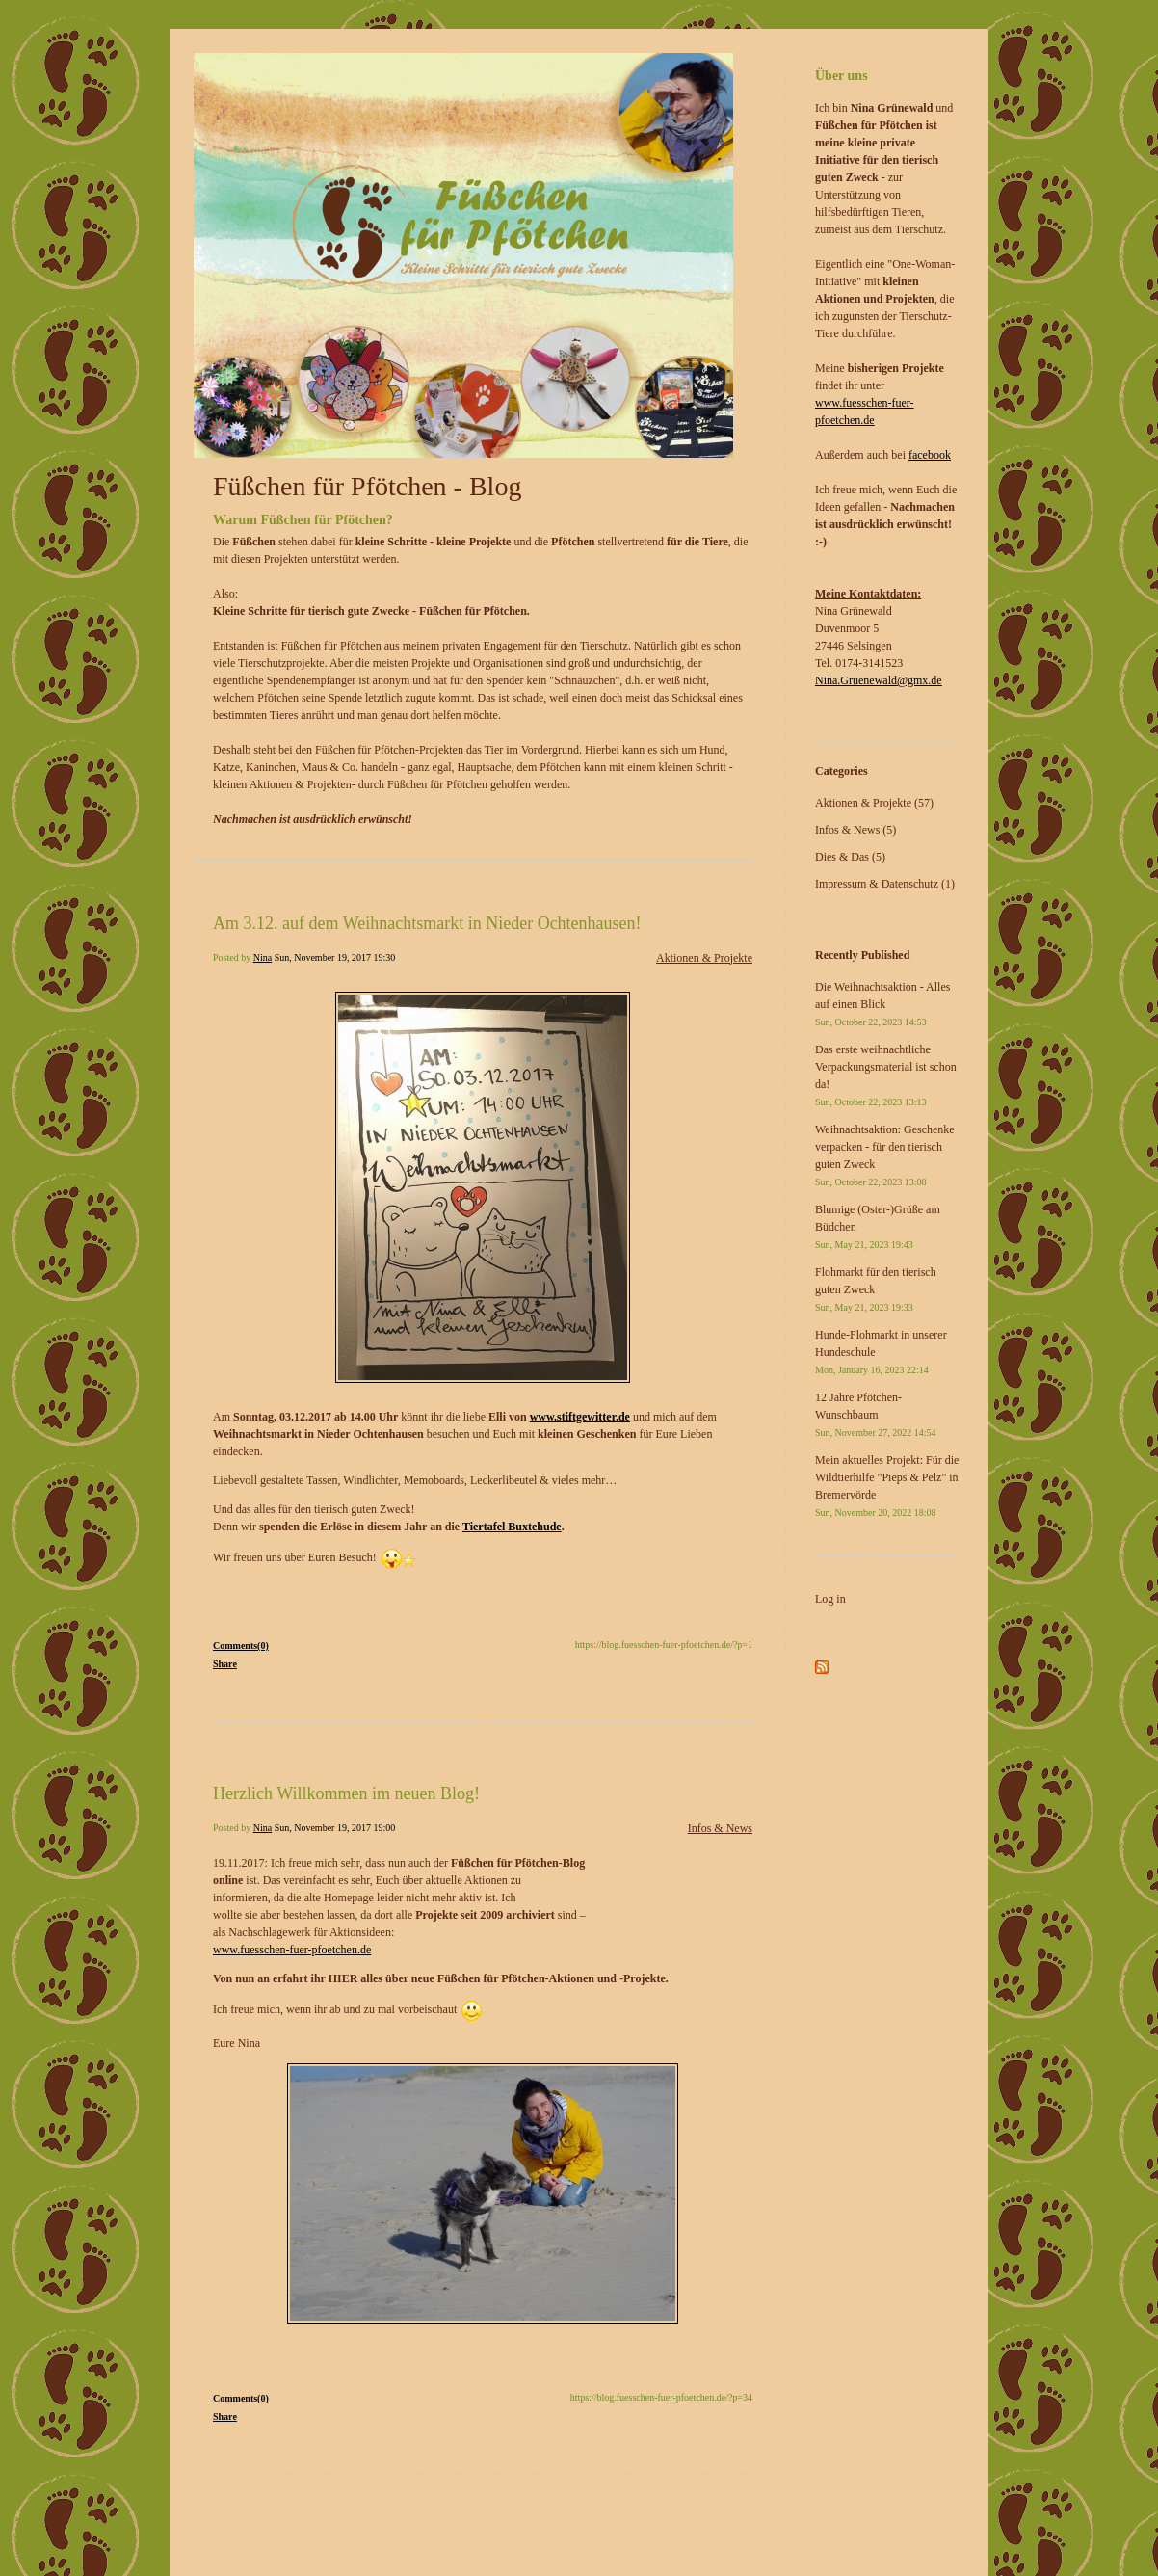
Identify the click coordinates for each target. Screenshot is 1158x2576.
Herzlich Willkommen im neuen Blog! (346, 1793)
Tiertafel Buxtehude (512, 1526)
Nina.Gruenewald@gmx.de (878, 680)
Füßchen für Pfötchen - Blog (367, 486)
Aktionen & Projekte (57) (874, 803)
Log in (830, 1599)
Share (225, 1664)
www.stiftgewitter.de (580, 1416)
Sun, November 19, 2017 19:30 (335, 957)
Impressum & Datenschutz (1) (885, 883)
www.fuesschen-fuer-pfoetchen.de (292, 1949)
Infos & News (720, 1828)
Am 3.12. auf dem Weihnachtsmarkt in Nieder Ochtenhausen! (427, 923)
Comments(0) (241, 1645)
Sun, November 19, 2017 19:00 (335, 1827)
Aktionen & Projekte (704, 958)
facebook (929, 455)
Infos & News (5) (855, 830)
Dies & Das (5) (850, 856)
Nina (262, 957)
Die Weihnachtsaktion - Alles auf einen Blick (882, 1003)
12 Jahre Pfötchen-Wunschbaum (875, 1414)
